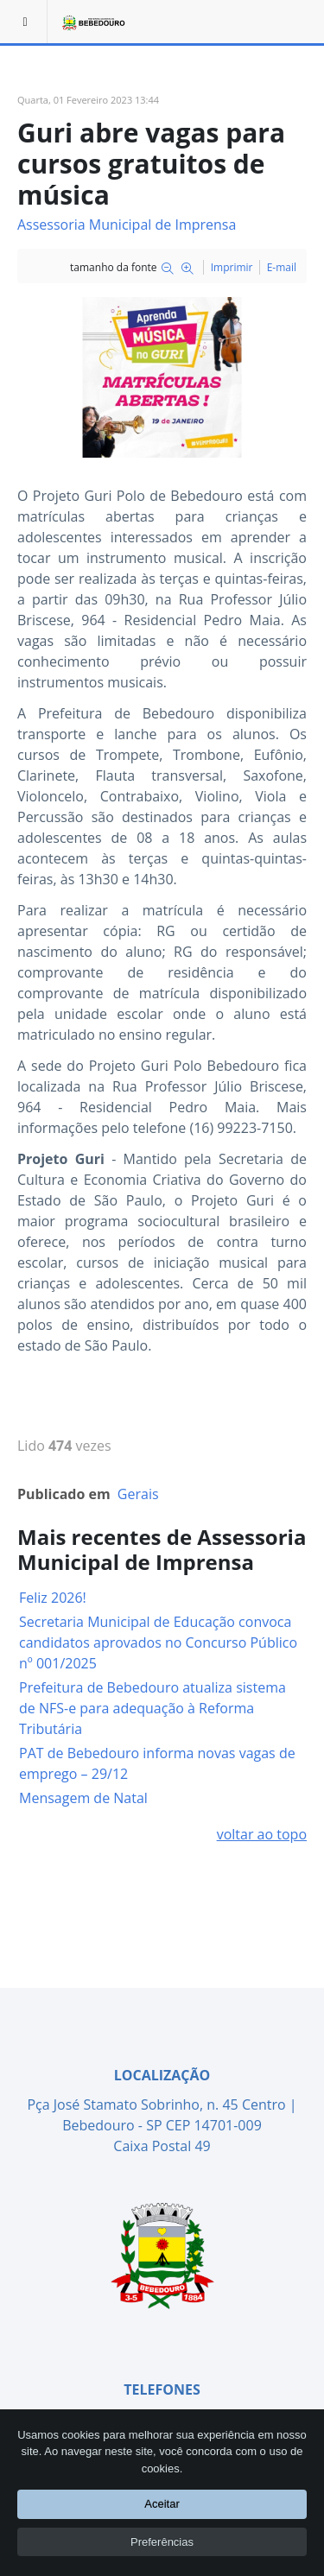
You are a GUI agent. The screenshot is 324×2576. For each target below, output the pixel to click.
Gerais (138, 1493)
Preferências (162, 2541)
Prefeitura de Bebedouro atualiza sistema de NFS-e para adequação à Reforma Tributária (152, 1708)
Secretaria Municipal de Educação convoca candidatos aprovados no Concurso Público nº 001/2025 (158, 1642)
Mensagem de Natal (83, 1797)
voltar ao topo (262, 1834)
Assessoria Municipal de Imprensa (126, 224)
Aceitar (161, 2503)
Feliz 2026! (52, 1597)
